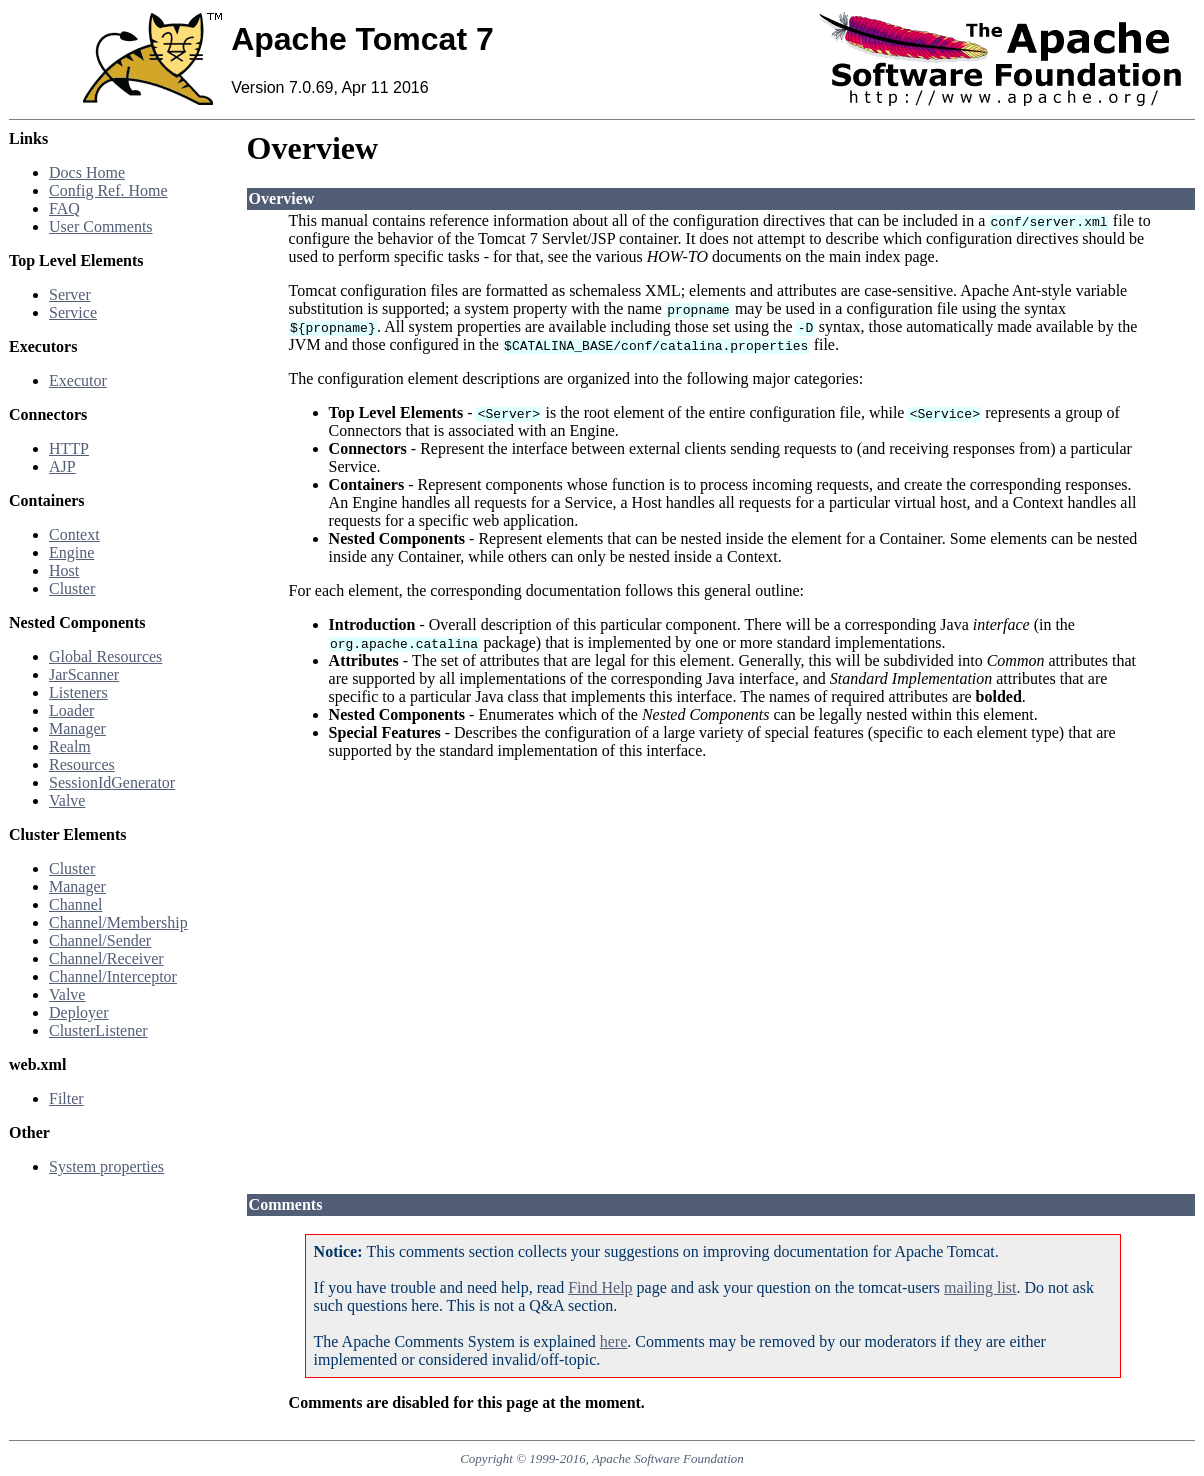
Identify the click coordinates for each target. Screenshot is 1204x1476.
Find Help (600, 1287)
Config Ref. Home (108, 190)
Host (64, 570)
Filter (66, 1098)
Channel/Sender (100, 940)
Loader (71, 710)
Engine (71, 552)
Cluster (72, 588)
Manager (77, 728)
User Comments (101, 226)
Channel (75, 904)
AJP (62, 466)
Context (74, 534)
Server (70, 294)
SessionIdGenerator (112, 782)
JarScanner (84, 674)
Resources (82, 764)
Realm (70, 746)
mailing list (980, 1287)
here (614, 1341)
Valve (67, 800)
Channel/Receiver (106, 958)
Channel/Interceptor (113, 976)
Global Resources (105, 656)
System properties (106, 1166)
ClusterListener (98, 1030)
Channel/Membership (118, 922)
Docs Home (87, 172)
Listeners (78, 692)
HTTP (69, 448)
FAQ (64, 208)
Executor (78, 380)
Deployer (79, 1012)
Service (73, 312)
